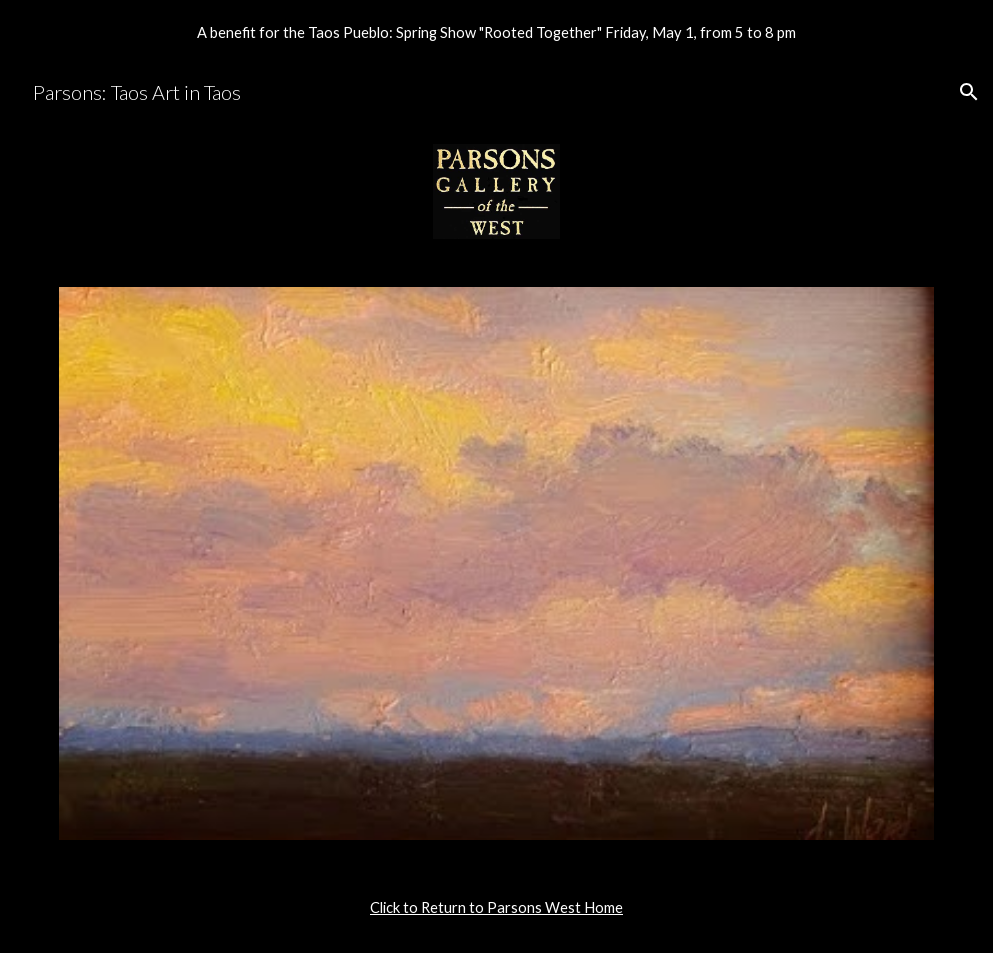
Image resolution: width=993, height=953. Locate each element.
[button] (969, 92)
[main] (496, 908)
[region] (496, 32)
